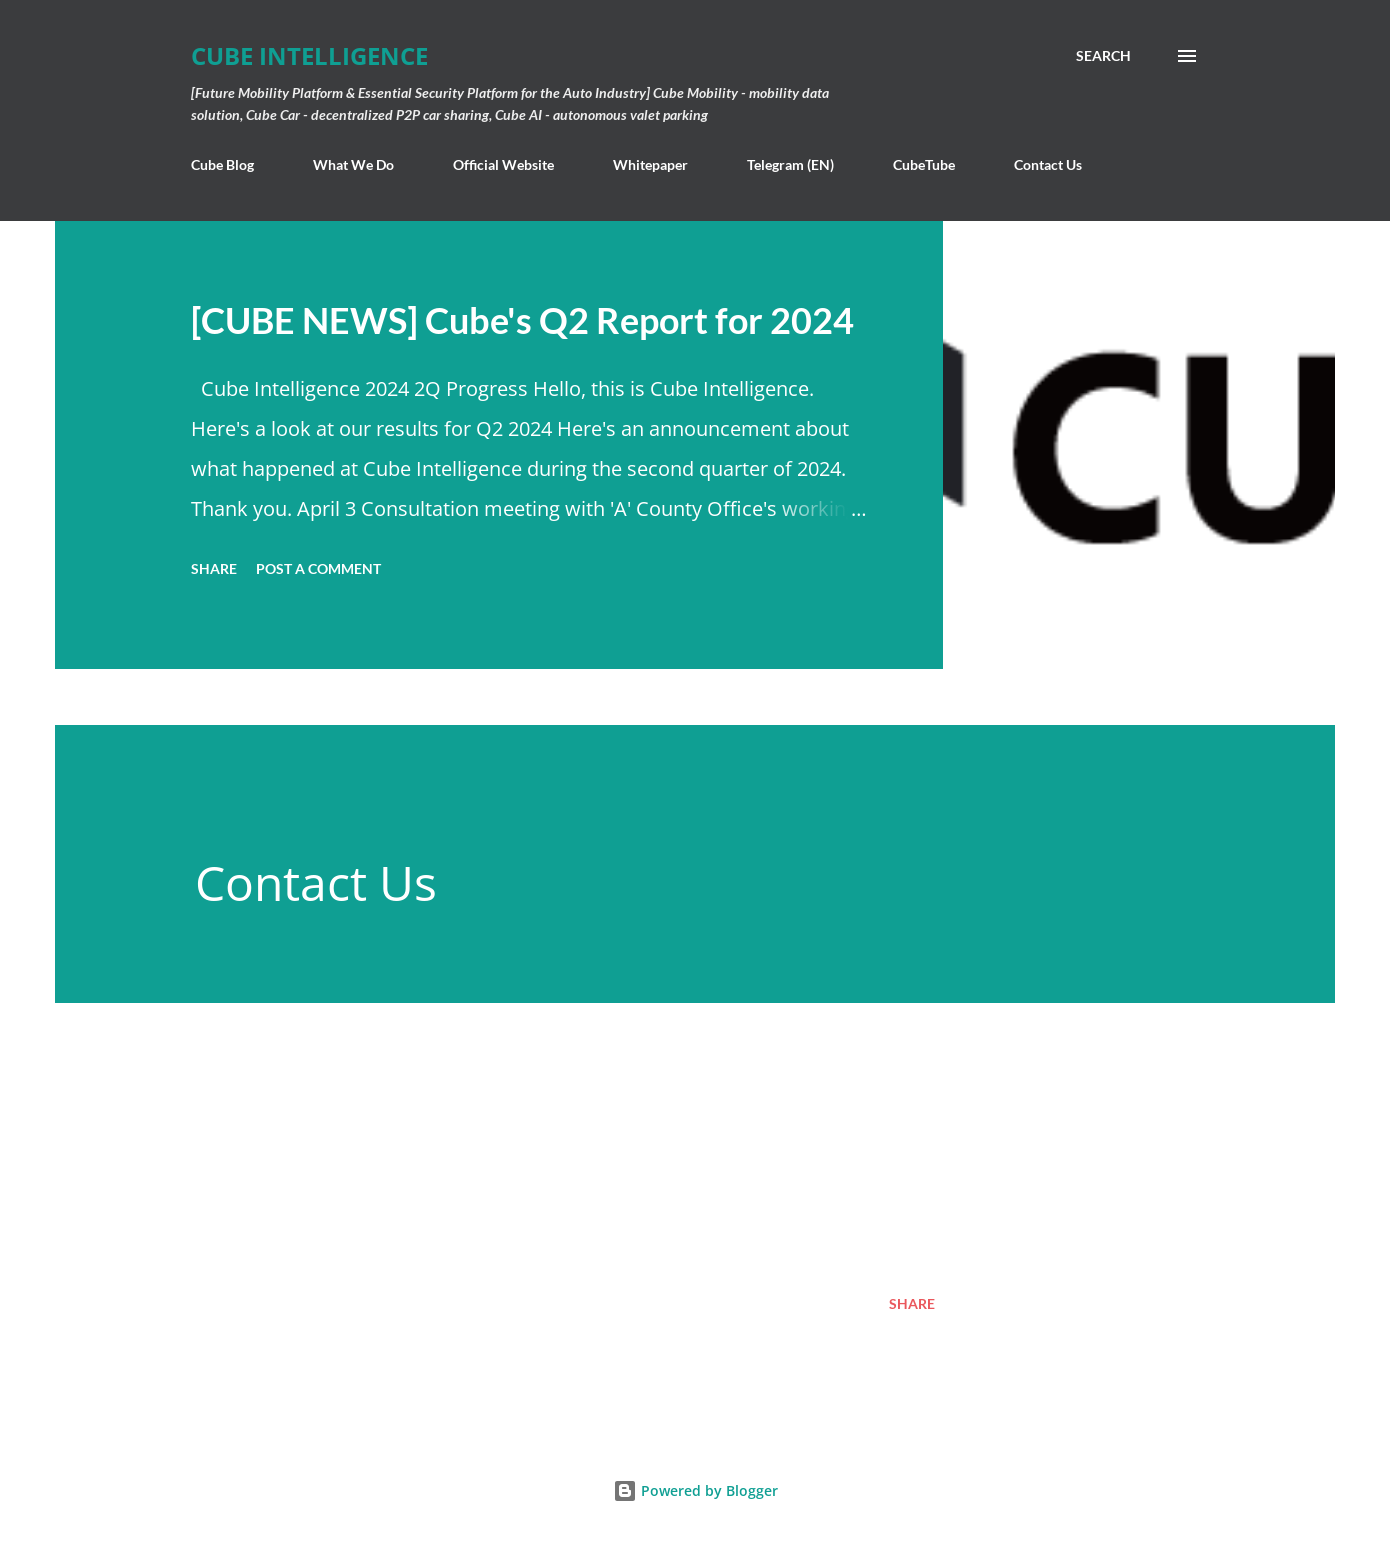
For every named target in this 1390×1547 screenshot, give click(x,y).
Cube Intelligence (309, 55)
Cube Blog (222, 164)
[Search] (1103, 56)
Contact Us (1048, 164)
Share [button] (214, 568)
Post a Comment (318, 568)
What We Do (353, 164)
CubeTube (924, 164)
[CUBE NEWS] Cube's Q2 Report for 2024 (522, 320)
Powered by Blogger (695, 1490)
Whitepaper (650, 164)
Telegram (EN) (790, 164)
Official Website (503, 164)
